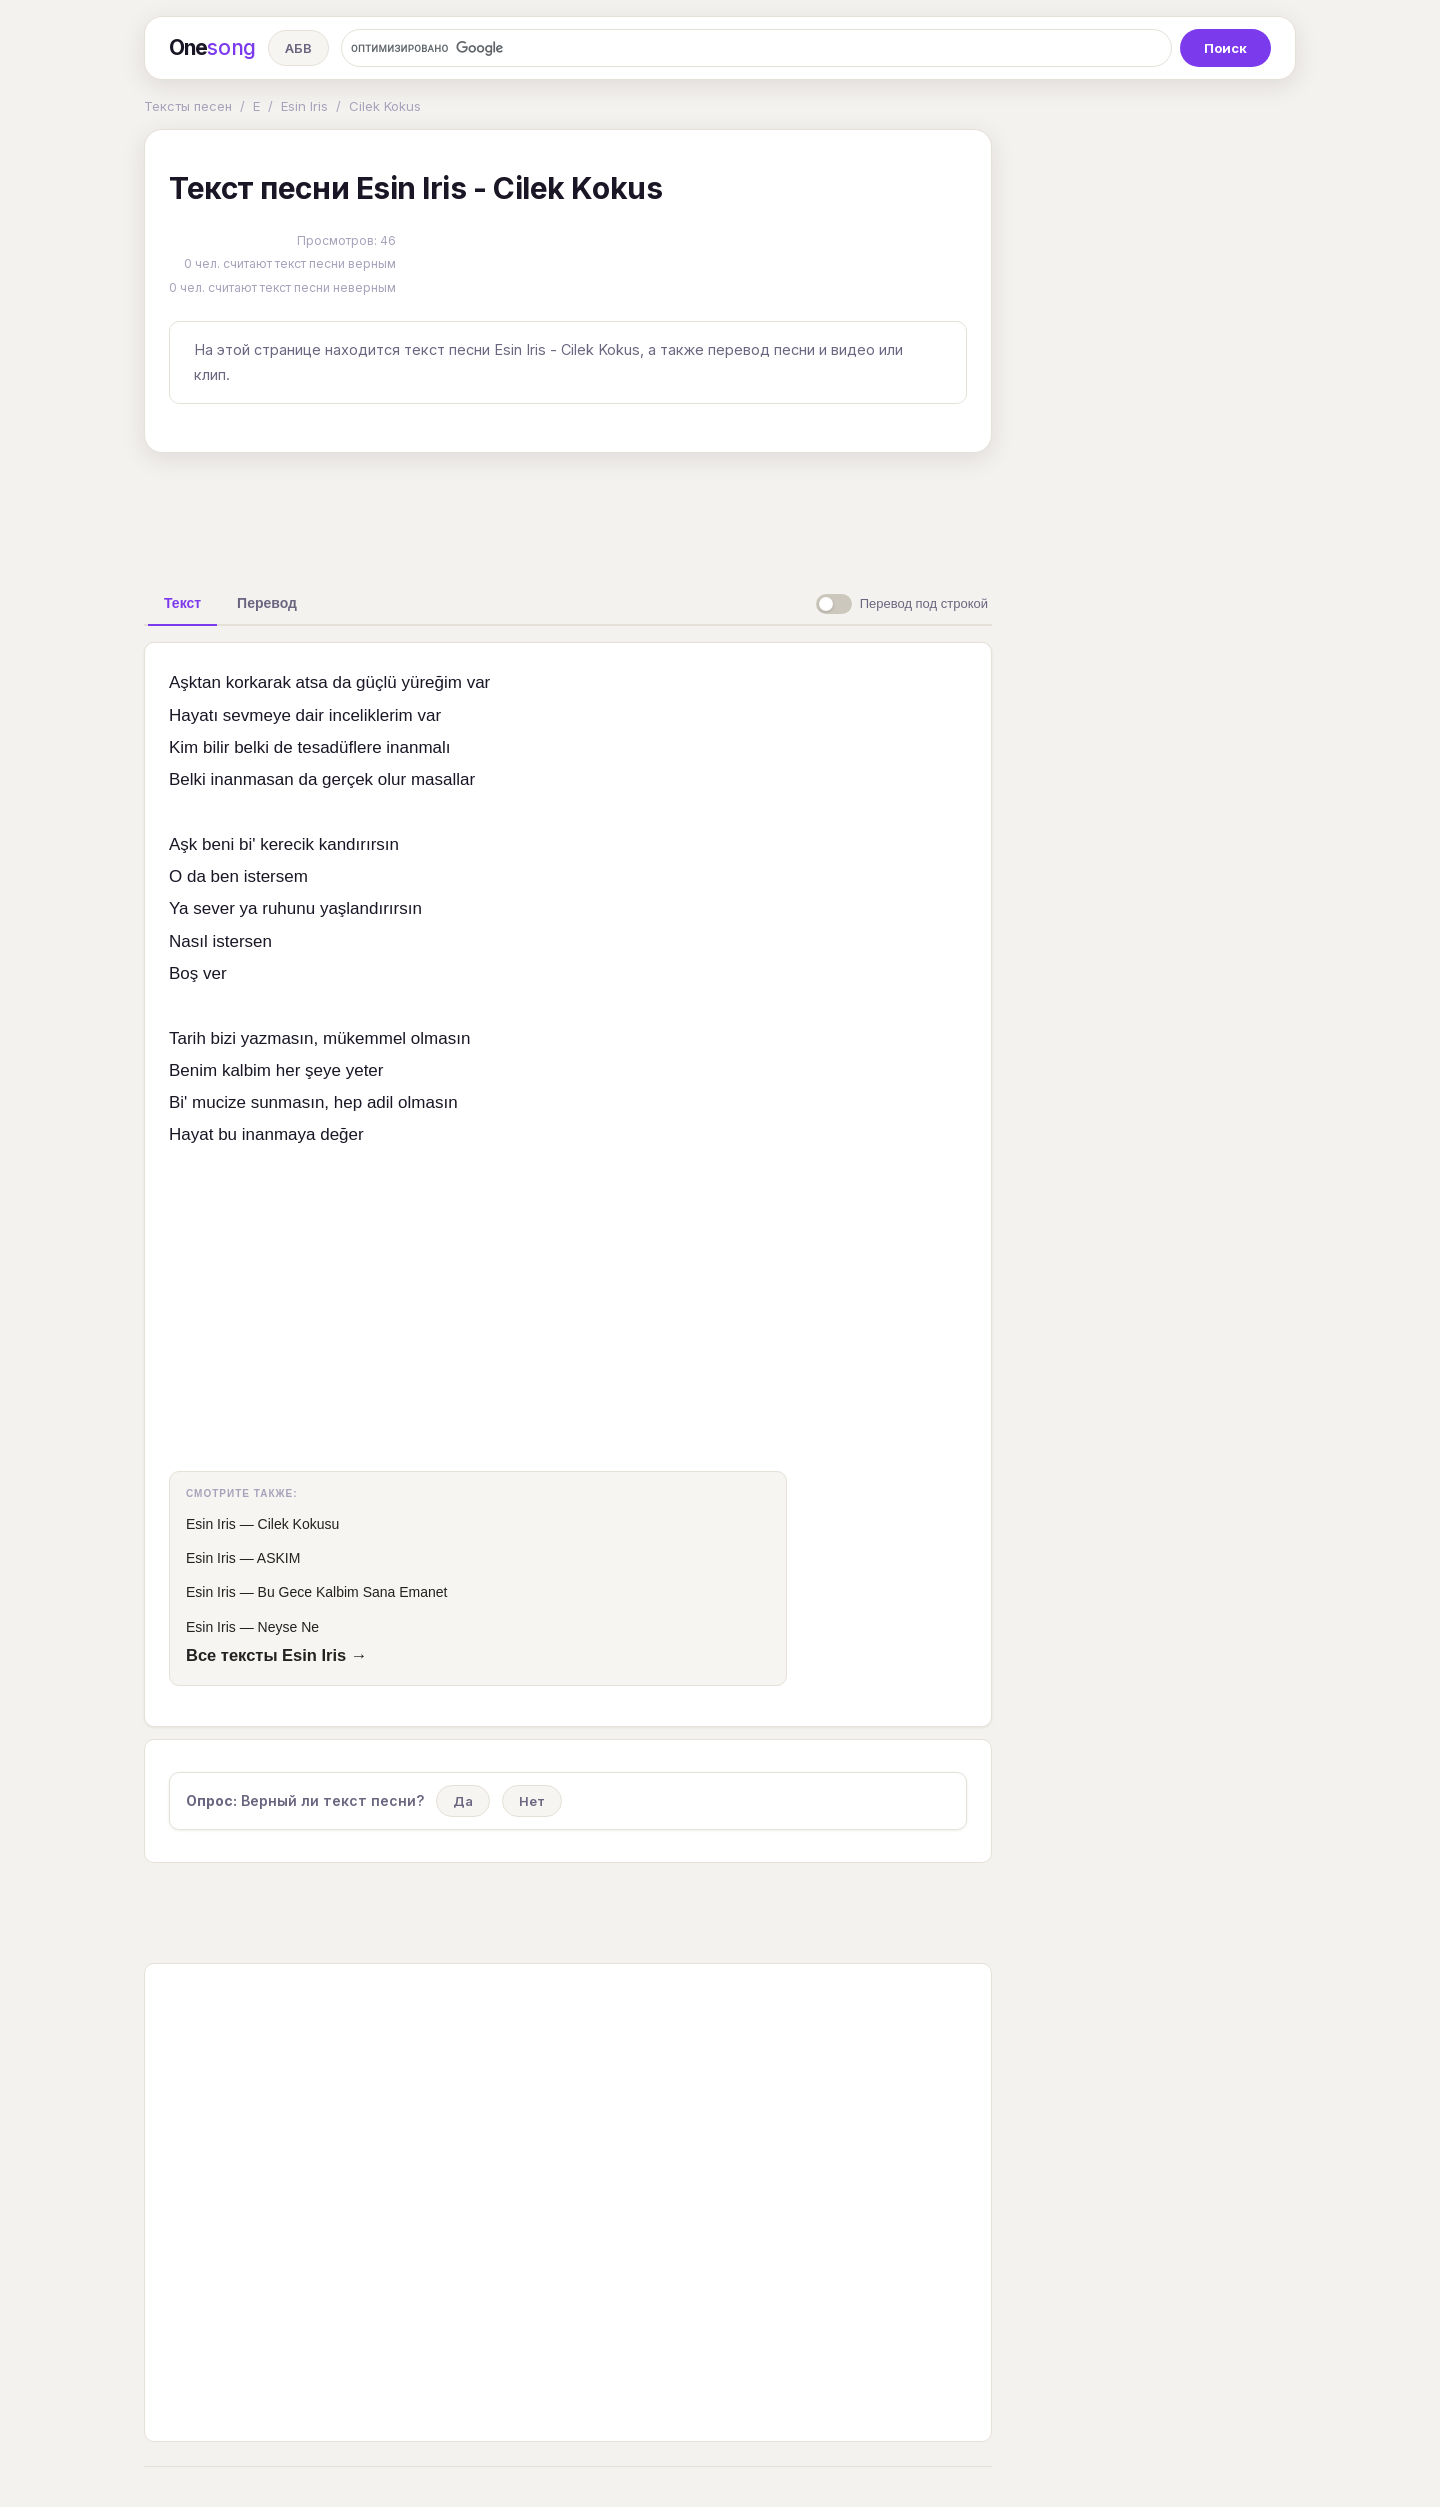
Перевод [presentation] (267, 603)
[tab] (182, 603)
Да (463, 1801)
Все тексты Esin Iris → (276, 1655)
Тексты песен (188, 106)
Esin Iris (304, 106)
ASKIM (279, 1558)
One (212, 48)
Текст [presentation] (182, 603)
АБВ (298, 48)
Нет (532, 1801)
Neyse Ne (288, 1627)
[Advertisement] (568, 514)
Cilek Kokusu (299, 1524)
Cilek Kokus (385, 106)
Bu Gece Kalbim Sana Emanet (353, 1592)
